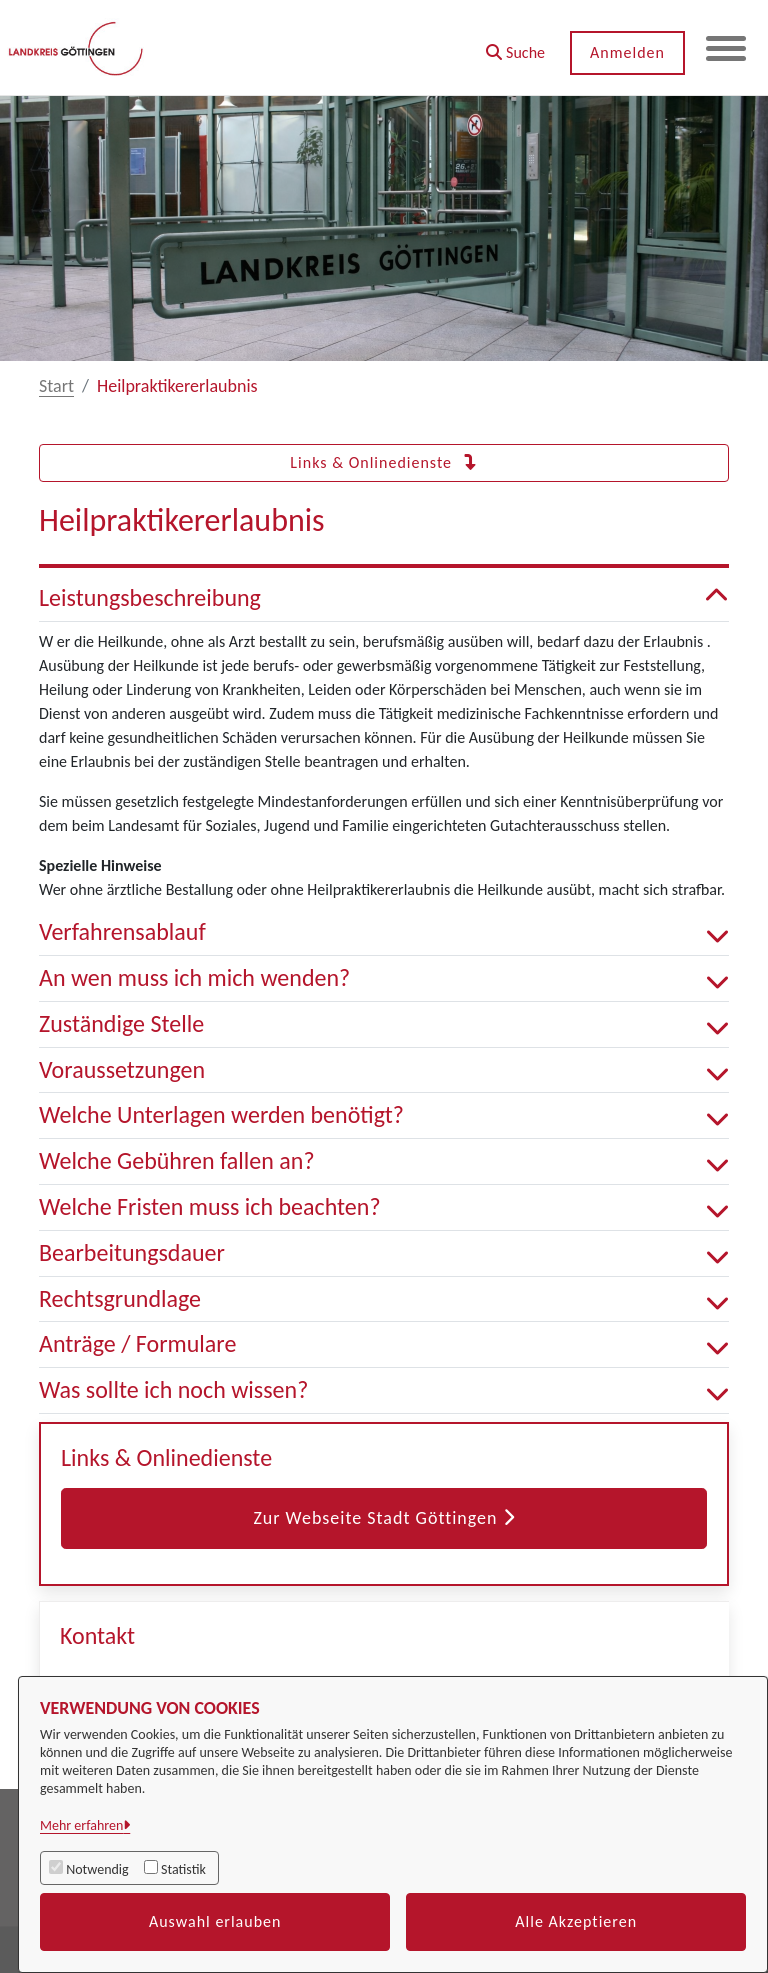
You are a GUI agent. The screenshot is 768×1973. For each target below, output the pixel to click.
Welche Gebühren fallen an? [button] (384, 1161)
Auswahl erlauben (215, 1921)
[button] (515, 45)
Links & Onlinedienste (383, 462)
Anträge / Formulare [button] (384, 1344)
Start (56, 386)
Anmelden (627, 52)
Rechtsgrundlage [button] (384, 1299)
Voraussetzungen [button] (384, 1070)
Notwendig (97, 1869)
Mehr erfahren (81, 1825)
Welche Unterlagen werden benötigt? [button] (384, 1115)
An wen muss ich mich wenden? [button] (384, 978)
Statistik (183, 1869)
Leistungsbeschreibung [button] (384, 598)
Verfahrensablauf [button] (384, 932)
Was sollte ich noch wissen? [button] (384, 1390)
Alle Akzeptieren (576, 1921)
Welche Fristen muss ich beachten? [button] (384, 1207)
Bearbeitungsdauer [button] (384, 1253)
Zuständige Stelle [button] (384, 1024)
